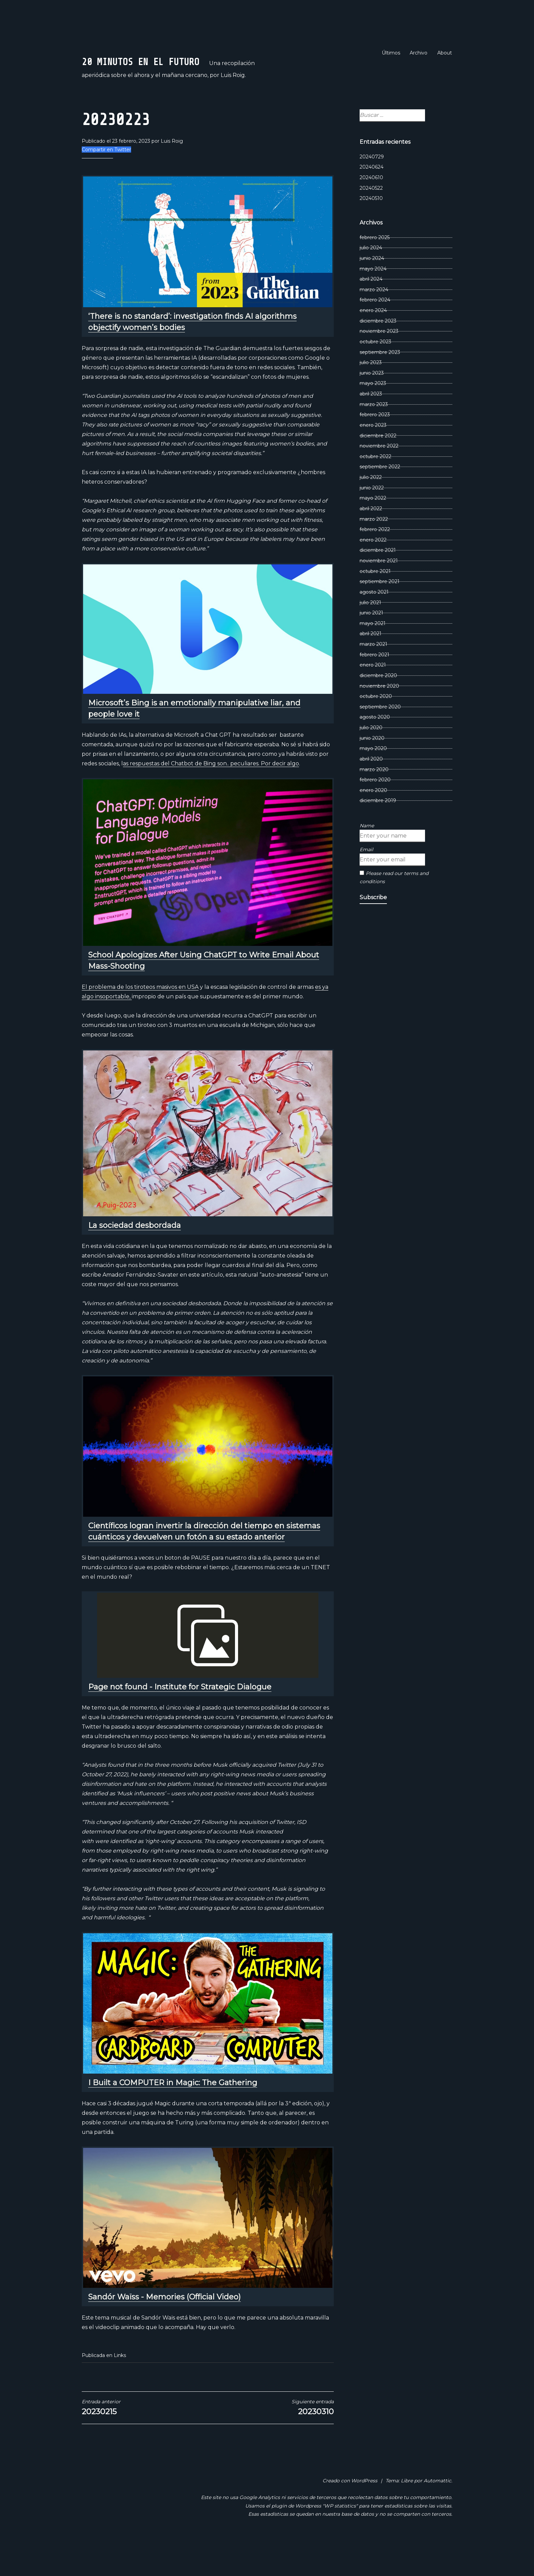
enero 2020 (373, 822)
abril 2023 (371, 426)
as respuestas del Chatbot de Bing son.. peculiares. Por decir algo (211, 796)
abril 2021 (370, 666)
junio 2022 (372, 520)
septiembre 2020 (380, 739)
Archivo (418, 53)
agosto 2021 (374, 624)
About (444, 53)
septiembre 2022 (380, 499)
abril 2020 (371, 791)
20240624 (371, 200)
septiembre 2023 (380, 384)
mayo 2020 (373, 781)
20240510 (371, 231)
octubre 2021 (375, 603)
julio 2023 (371, 395)
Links (120, 2388)
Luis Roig (172, 174)
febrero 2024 (375, 332)
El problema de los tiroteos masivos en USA (140, 1019)
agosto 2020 (375, 750)
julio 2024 (371, 280)
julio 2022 (371, 509)
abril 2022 (371, 541)
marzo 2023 (374, 437)
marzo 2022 (374, 551)
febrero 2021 (374, 687)
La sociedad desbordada (134, 1258)
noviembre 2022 (379, 478)
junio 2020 (372, 770)
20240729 (372, 189)
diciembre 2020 (378, 708)
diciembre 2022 (378, 468)
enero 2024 (373, 343)
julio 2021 (370, 635)
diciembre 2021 (378, 583)
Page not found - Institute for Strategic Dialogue (179, 1719)
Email (366, 882)
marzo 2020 (374, 802)
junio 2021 (371, 645)
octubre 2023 (375, 374)
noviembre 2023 (379, 363)
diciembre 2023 (378, 353)
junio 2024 (372, 290)
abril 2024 (371, 311)
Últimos (391, 53)
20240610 (371, 210)
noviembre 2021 (379, 593)
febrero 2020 (375, 812)
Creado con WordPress (350, 2513)
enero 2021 (373, 697)
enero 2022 (373, 572)
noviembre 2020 (379, 718)
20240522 (371, 220)
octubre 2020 (376, 728)
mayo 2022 (373, 530)
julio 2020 (371, 760)
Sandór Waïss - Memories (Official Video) (164, 2329)
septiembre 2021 (379, 614)
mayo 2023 (373, 416)
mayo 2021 (373, 656)
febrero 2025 (375, 270)
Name (367, 858)
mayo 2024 (373, 301)
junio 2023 (372, 405)
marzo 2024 (374, 322)
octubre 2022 (375, 489)
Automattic (437, 2513)
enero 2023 (373, 457)
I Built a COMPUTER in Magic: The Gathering (172, 2115)
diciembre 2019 (378, 833)
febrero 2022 (375, 562)
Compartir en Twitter (106, 182)
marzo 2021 (373, 676)
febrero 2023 (375, 447)
